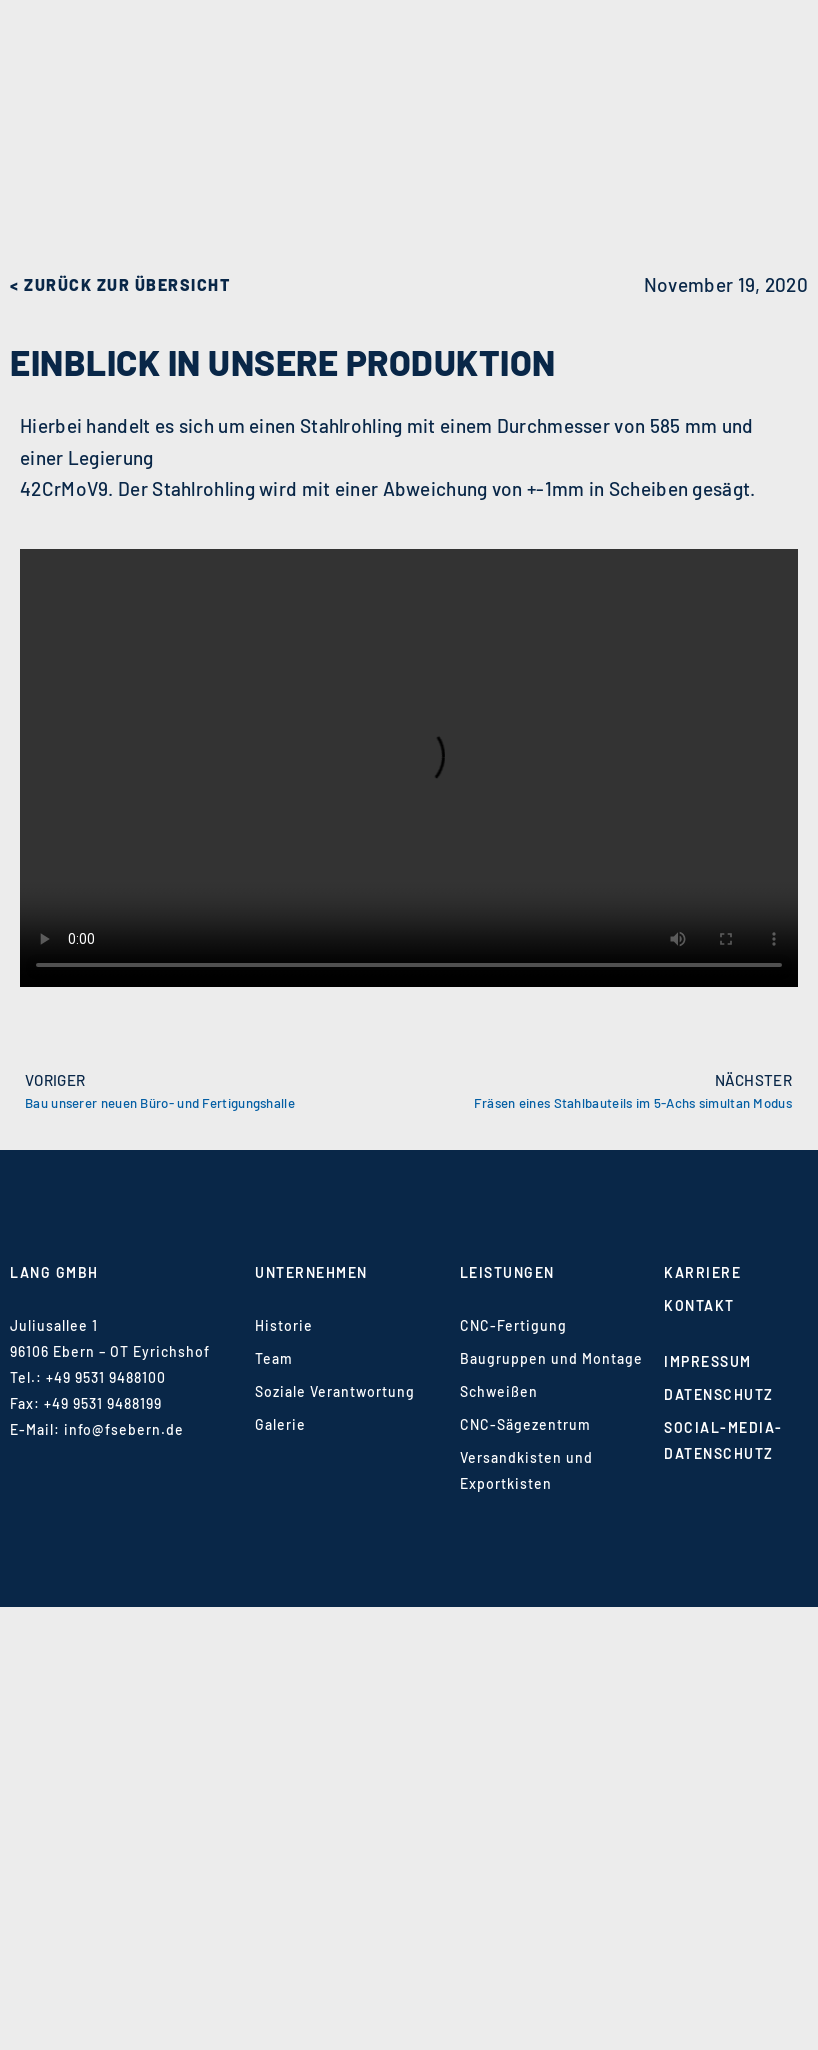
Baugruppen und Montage (551, 1358)
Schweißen (499, 1391)
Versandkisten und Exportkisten (526, 1470)
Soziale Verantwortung (335, 1391)
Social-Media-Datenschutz (723, 1440)
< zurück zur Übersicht (120, 284)
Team (274, 1358)
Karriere (702, 1272)
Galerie (280, 1424)
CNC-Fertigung (513, 1325)
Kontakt (699, 1305)
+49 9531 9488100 (106, 1377)
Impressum (708, 1361)
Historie (284, 1325)
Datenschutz (719, 1394)
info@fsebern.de (124, 1429)
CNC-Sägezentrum (525, 1424)
